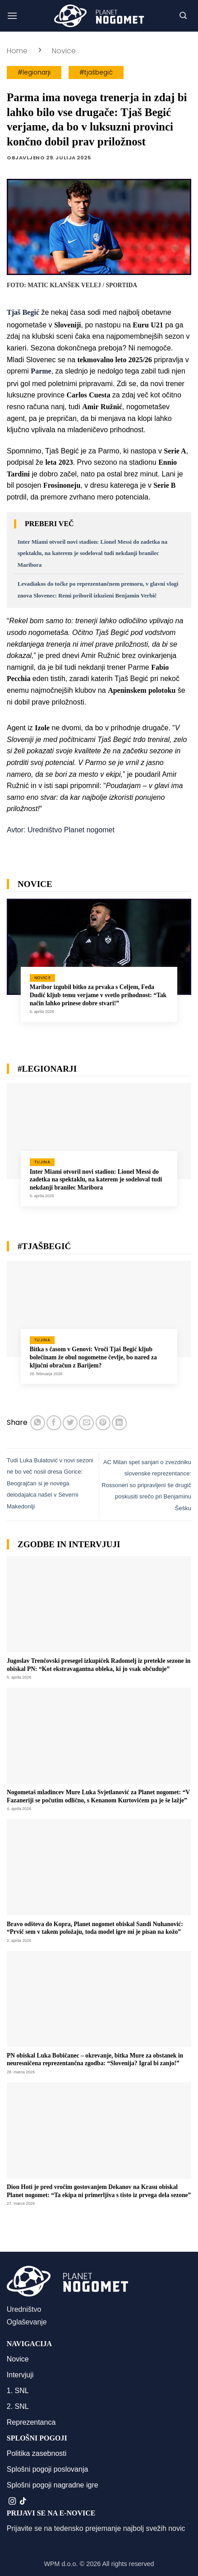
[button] (12, 16)
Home (17, 51)
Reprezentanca (31, 2422)
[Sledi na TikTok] (23, 2501)
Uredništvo (24, 2309)
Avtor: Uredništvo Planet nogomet (61, 830)
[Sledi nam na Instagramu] (12, 2501)
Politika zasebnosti (37, 2453)
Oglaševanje (27, 2322)
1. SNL (18, 2390)
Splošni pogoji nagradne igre (52, 2485)
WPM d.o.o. (61, 2563)
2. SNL (18, 2406)
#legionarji (34, 72)
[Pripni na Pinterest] (103, 1422)
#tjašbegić (96, 72)
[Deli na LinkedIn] (119, 1422)
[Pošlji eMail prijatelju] (86, 1422)
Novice (64, 51)
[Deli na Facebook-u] (53, 1422)
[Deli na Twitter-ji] (70, 1422)
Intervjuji (20, 2375)
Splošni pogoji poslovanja (47, 2469)
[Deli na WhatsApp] (37, 1422)
